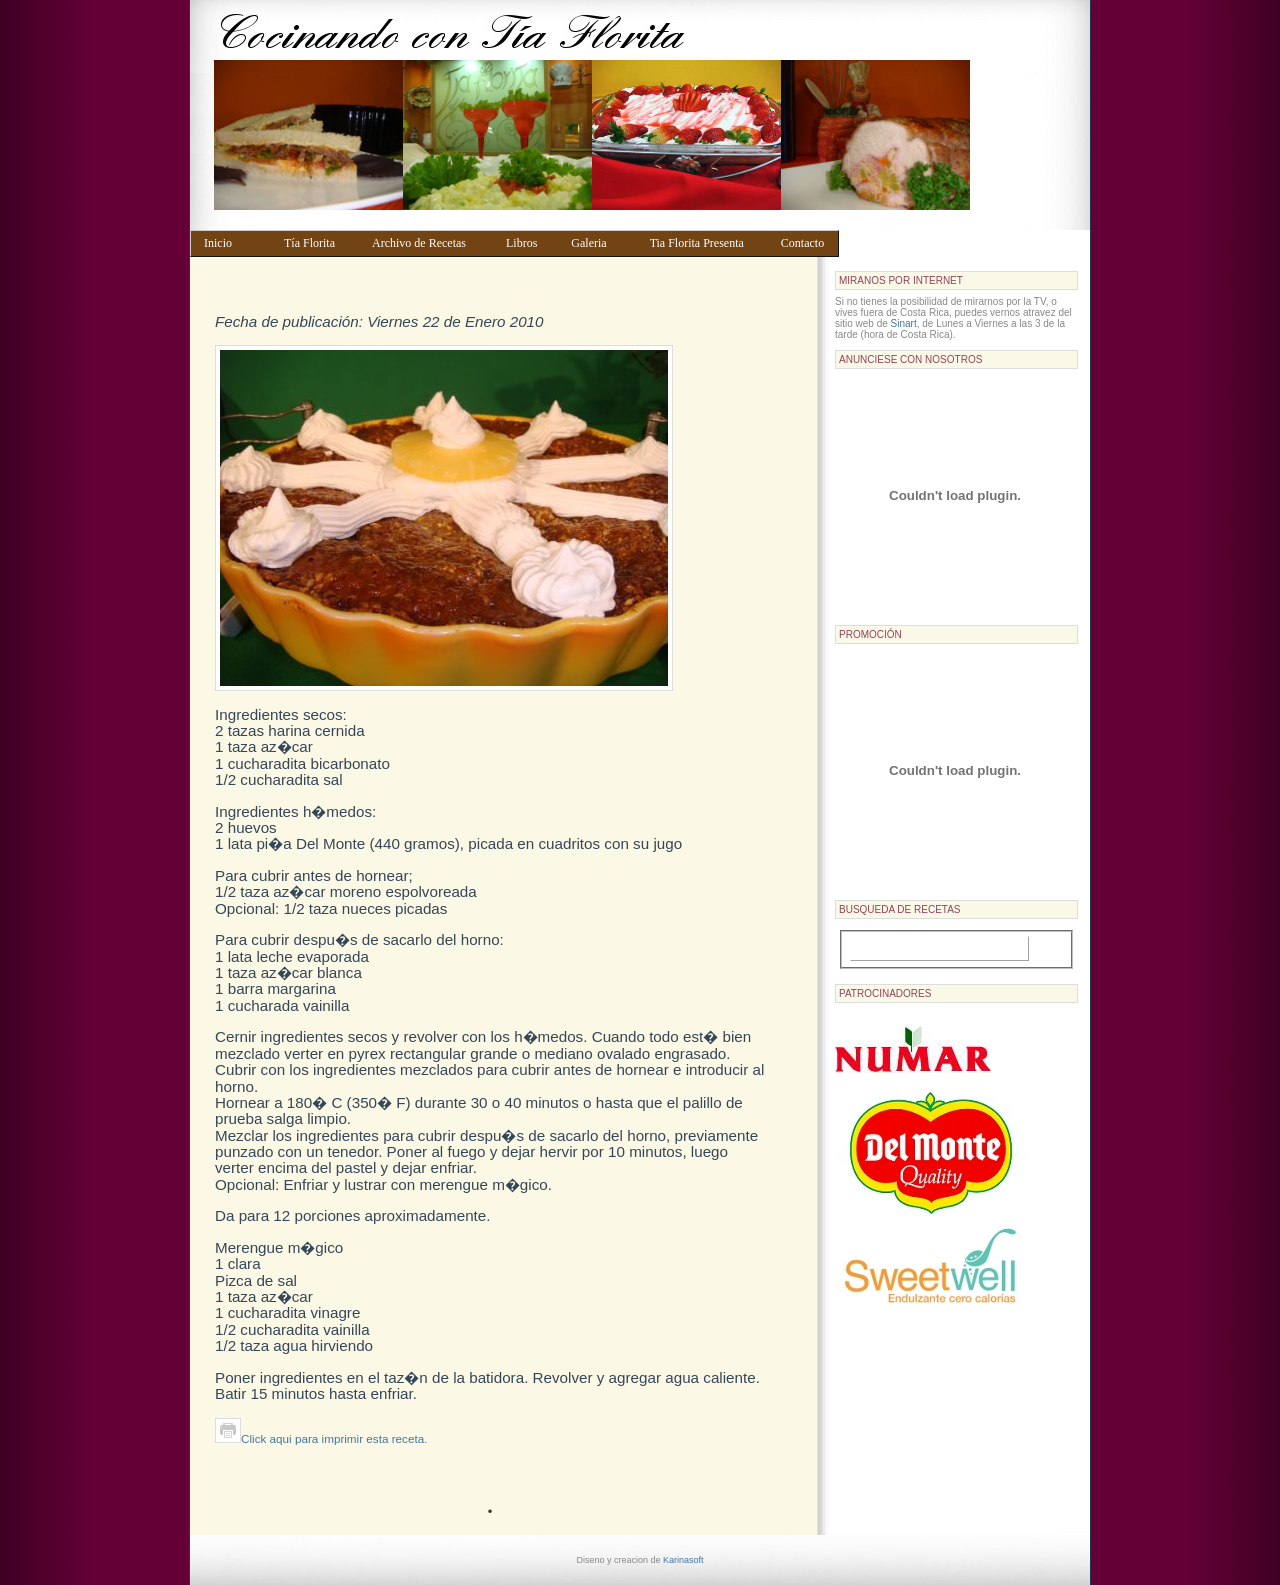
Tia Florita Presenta (706, 243)
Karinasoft (683, 1560)
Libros (529, 243)
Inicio (234, 243)
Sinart (904, 323)
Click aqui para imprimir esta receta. (321, 1438)
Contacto (805, 243)
